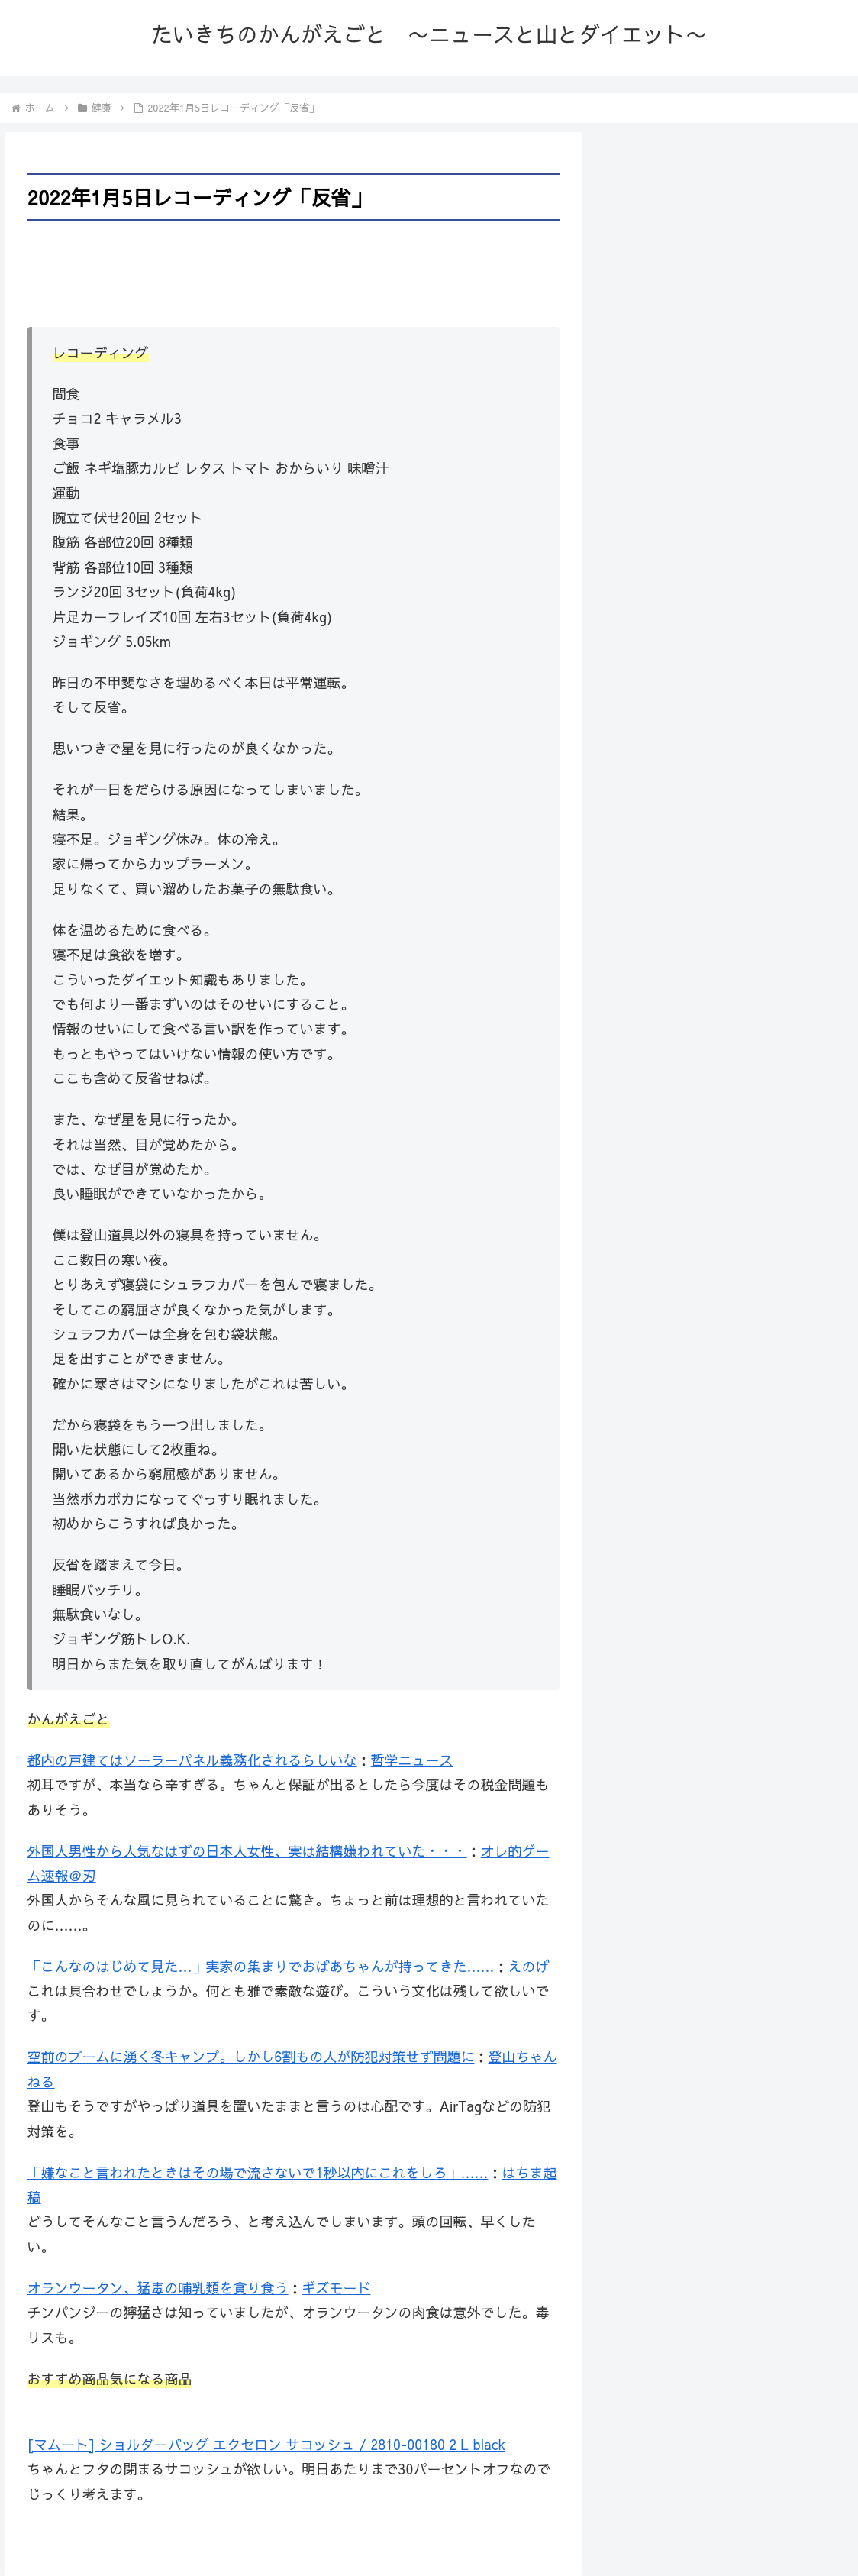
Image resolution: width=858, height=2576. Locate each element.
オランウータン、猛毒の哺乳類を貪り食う (158, 2287)
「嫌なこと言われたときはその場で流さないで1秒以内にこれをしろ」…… (258, 2172)
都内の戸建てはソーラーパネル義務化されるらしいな (192, 1760)
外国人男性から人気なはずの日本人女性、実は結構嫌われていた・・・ (247, 1850)
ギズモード (336, 2287)
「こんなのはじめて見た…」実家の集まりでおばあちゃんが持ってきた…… (261, 1966)
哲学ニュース (412, 1760)
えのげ (529, 1966)
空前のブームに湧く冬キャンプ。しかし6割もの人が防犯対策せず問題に (251, 2056)
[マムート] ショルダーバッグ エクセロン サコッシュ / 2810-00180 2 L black (266, 2444)
